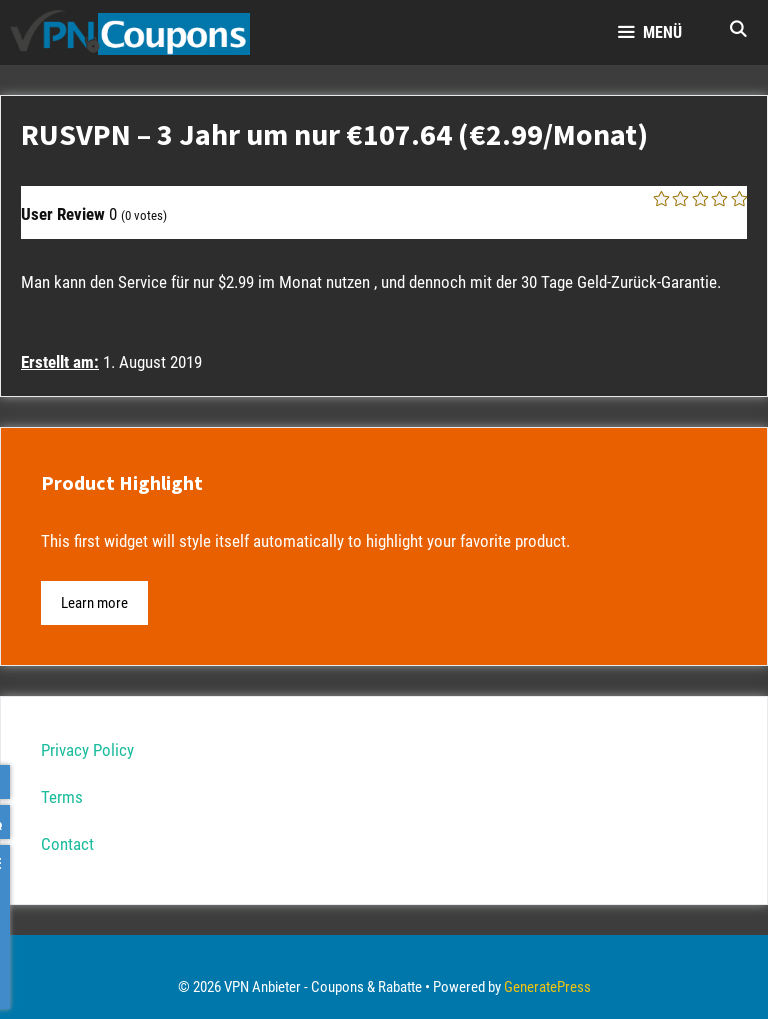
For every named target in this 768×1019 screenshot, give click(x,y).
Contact (67, 844)
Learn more (94, 603)
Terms (62, 797)
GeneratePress (547, 987)
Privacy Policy (87, 750)
